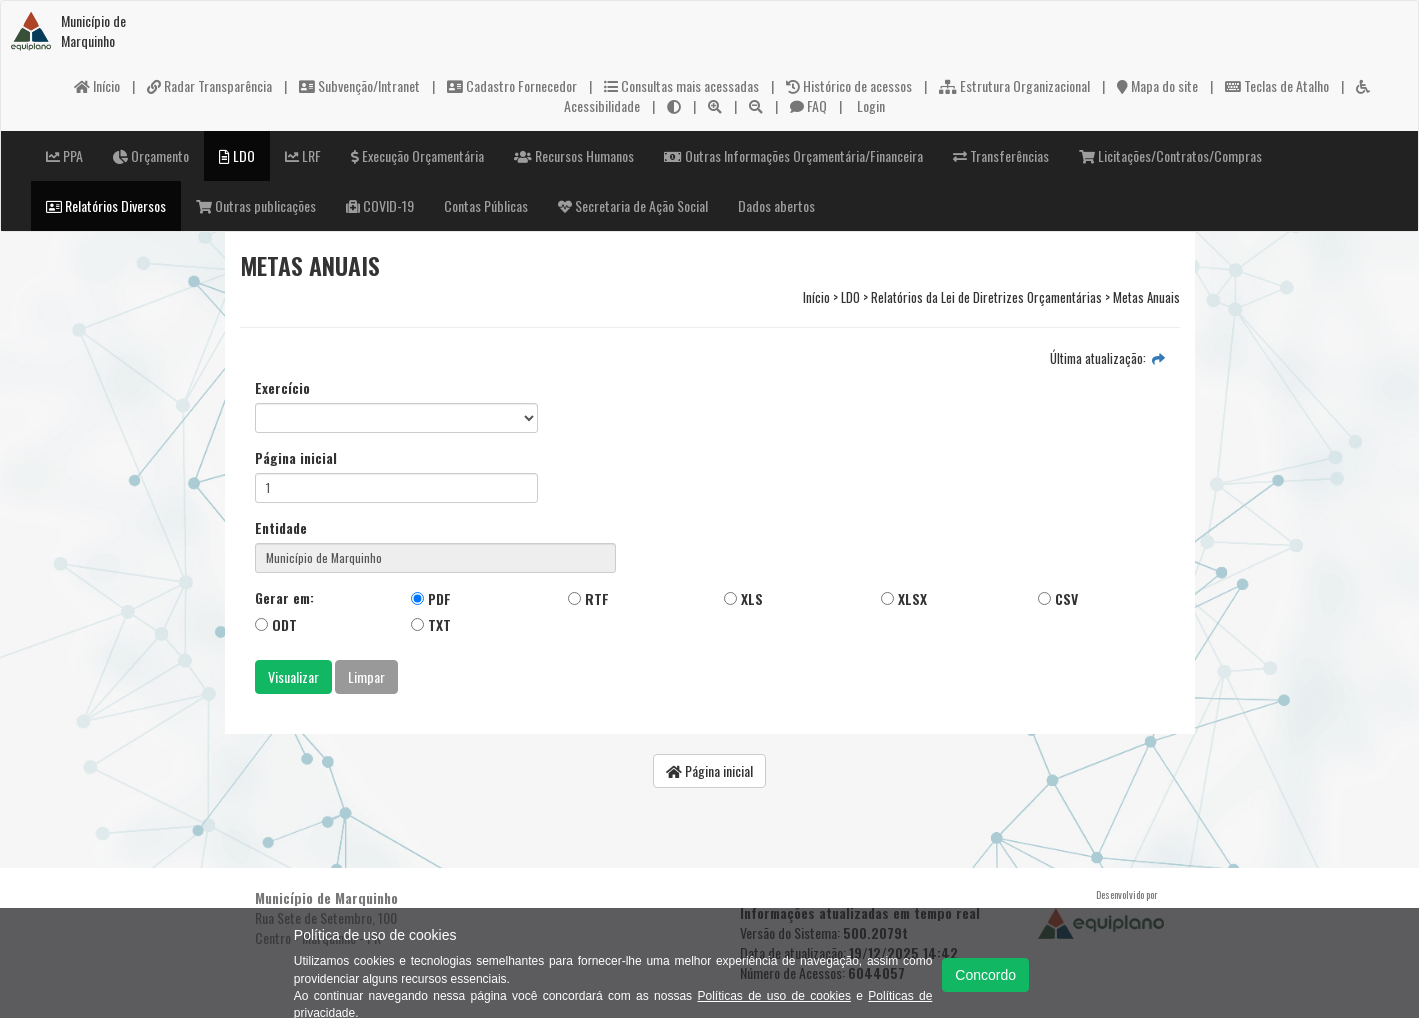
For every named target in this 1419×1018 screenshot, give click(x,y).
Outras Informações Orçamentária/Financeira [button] (793, 155)
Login (869, 105)
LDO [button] (237, 155)
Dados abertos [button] (776, 205)
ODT (276, 624)
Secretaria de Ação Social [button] (633, 205)
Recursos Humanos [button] (574, 155)
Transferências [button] (1001, 155)
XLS (743, 598)
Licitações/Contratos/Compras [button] (1170, 155)
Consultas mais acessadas (681, 85)
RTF (588, 598)
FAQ (808, 105)
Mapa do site (1157, 85)
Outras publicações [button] (256, 205)
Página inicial (296, 458)
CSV (1058, 598)
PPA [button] (64, 155)
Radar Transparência (209, 85)
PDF (431, 598)
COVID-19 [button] (380, 205)
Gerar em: (284, 598)
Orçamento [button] (151, 155)
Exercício (282, 388)
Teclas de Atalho (1277, 85)
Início (97, 85)
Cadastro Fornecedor (512, 85)
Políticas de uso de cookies (773, 996)
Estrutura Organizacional (1014, 85)
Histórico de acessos (849, 85)
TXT (431, 624)
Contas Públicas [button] (486, 205)
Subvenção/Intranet (359, 85)
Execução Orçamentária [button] (417, 155)
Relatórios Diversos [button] (106, 205)
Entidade (281, 528)
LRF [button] (303, 155)
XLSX (904, 598)
